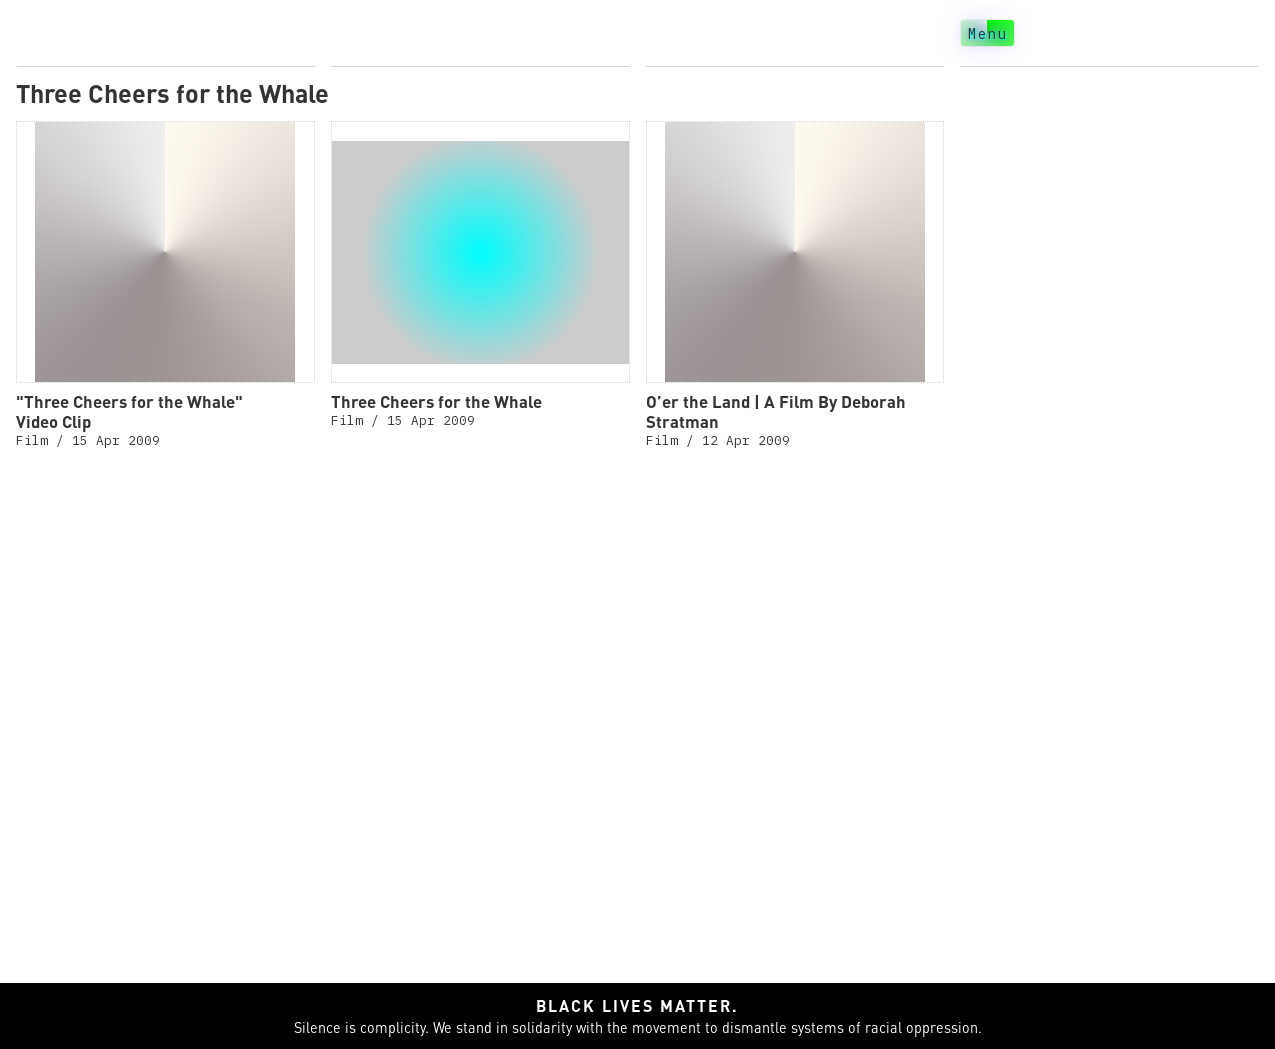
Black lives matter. (637, 1005)
